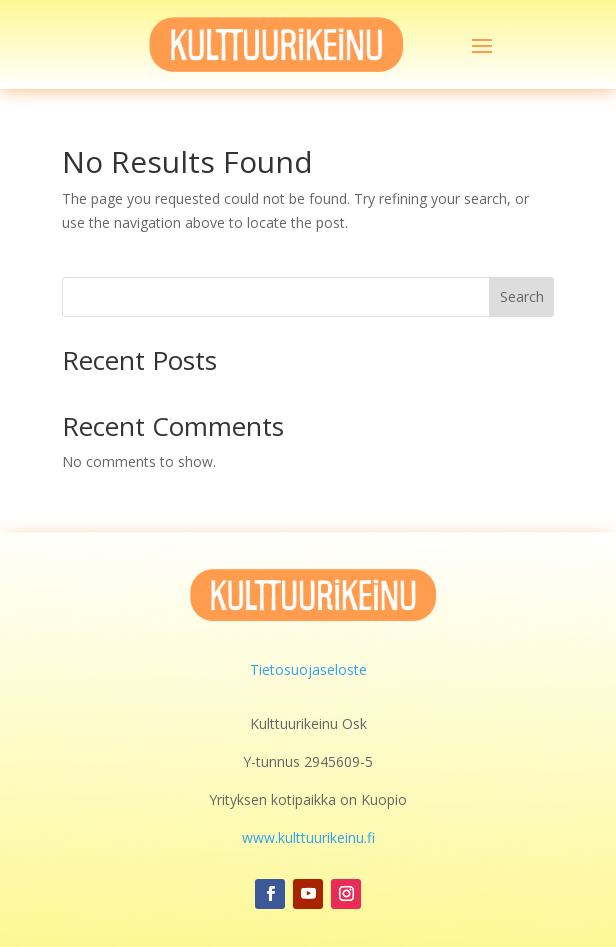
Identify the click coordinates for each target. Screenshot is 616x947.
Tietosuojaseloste (308, 669)
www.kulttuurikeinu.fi (308, 837)
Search (522, 296)
